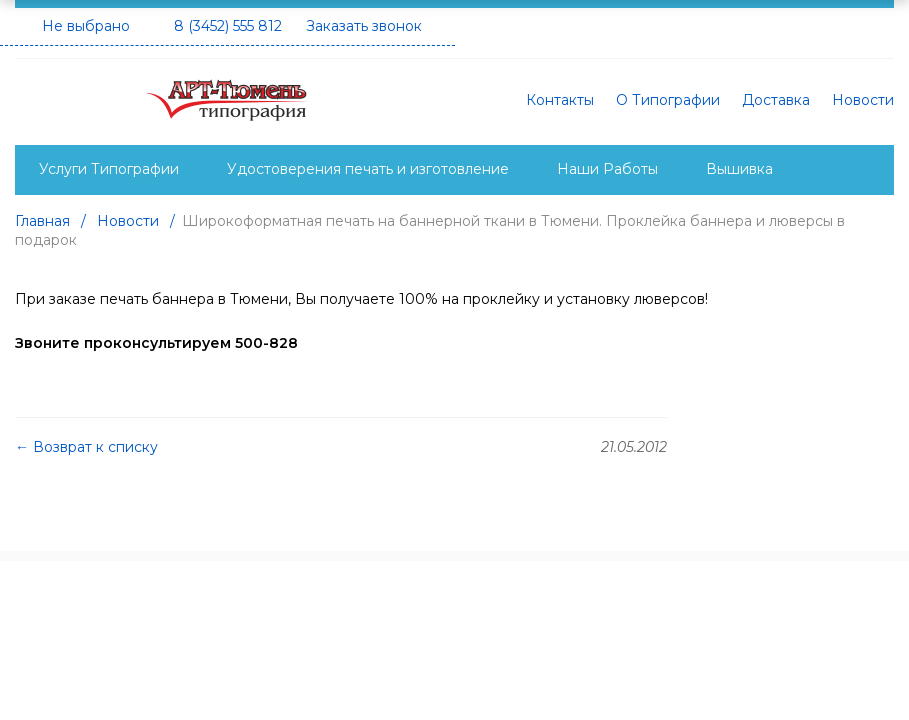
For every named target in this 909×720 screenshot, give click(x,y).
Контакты (560, 100)
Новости (863, 100)
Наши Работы (607, 169)
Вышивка (739, 169)
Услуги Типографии (109, 169)
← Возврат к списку (86, 447)
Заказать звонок (364, 26)
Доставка (776, 100)
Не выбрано (86, 26)
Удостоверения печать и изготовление (368, 169)
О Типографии (668, 100)
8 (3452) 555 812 (228, 26)
